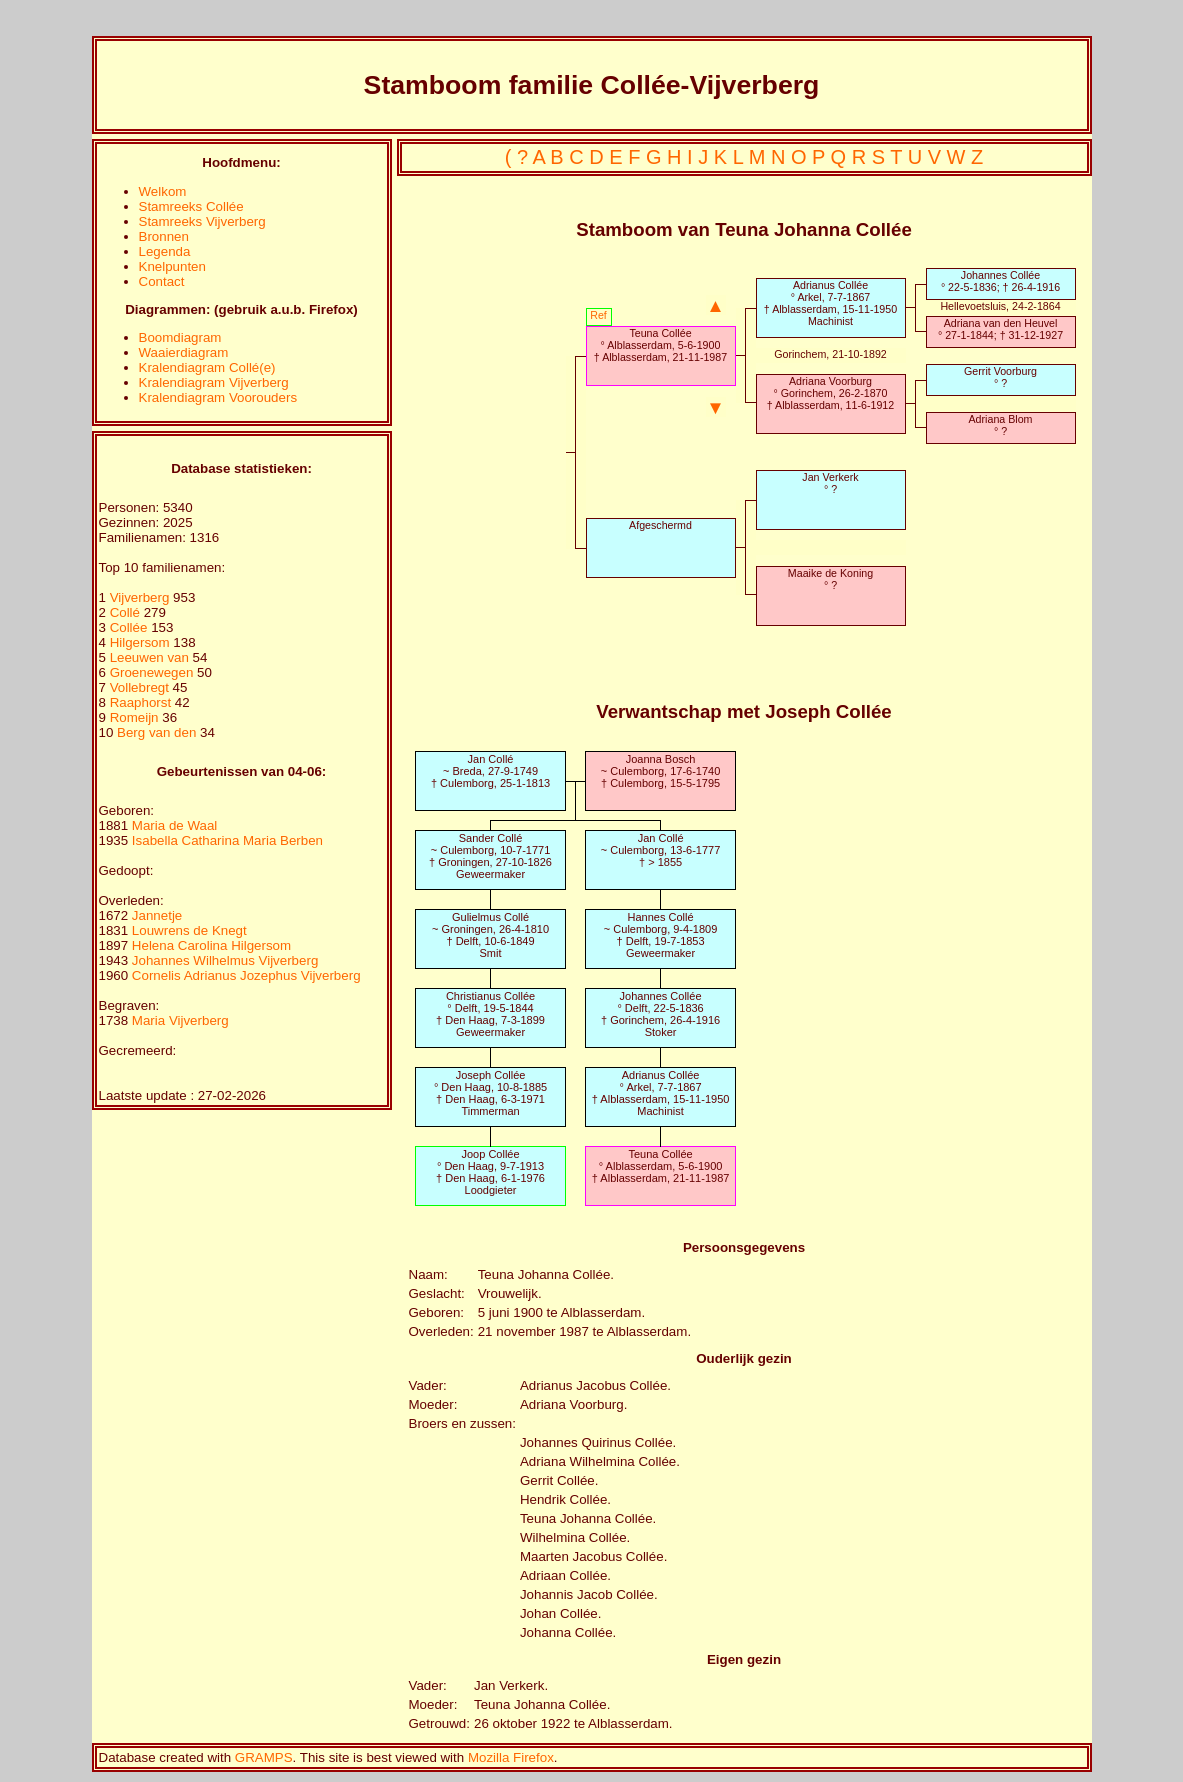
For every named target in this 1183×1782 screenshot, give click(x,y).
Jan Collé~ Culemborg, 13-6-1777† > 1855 (661, 850)
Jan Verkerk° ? (830, 483)
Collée (131, 627)
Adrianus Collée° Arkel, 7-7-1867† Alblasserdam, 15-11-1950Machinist (830, 303)
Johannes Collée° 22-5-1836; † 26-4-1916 (1000, 281)
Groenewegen (153, 672)
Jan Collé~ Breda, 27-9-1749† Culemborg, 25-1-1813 (490, 771)
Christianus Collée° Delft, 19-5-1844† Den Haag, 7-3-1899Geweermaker (490, 1014)
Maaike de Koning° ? (830, 579)
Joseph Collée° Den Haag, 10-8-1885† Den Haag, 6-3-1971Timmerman (490, 1093)
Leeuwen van (149, 657)
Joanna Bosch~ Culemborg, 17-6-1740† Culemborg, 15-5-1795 (661, 771)
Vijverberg (141, 597)
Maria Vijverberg (180, 1020)
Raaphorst (142, 702)
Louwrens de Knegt (189, 930)
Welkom (163, 191)
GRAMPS (264, 1757)
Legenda (165, 251)
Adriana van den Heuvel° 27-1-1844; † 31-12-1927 (1000, 329)
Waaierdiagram (184, 352)
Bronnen (164, 236)
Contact (162, 281)
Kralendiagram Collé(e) (207, 367)
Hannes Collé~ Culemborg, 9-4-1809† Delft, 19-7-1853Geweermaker (660, 935)
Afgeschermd (660, 525)
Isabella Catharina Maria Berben (227, 840)
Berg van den (156, 732)
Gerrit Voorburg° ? (1000, 377)
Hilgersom (142, 642)
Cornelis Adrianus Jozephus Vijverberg (246, 975)
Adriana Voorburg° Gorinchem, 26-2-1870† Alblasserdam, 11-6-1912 (830, 393)
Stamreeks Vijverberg (202, 221)
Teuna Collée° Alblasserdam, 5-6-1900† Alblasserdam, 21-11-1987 (660, 345)
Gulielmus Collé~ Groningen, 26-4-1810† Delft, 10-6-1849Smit (490, 935)
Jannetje (157, 915)
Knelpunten (172, 266)
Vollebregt (141, 687)
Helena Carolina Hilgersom (211, 945)
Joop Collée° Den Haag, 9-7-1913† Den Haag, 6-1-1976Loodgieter (490, 1172)
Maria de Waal (174, 825)
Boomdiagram (180, 337)
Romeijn (136, 717)
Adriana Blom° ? (1001, 425)
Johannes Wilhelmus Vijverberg (225, 960)
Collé (127, 612)
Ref (598, 315)
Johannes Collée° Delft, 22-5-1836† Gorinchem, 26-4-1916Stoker (660, 1014)
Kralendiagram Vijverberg (214, 382)
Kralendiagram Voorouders (218, 397)
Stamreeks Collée (191, 206)
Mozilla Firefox (511, 1757)
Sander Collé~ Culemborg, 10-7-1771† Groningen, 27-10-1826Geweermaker (490, 856)
